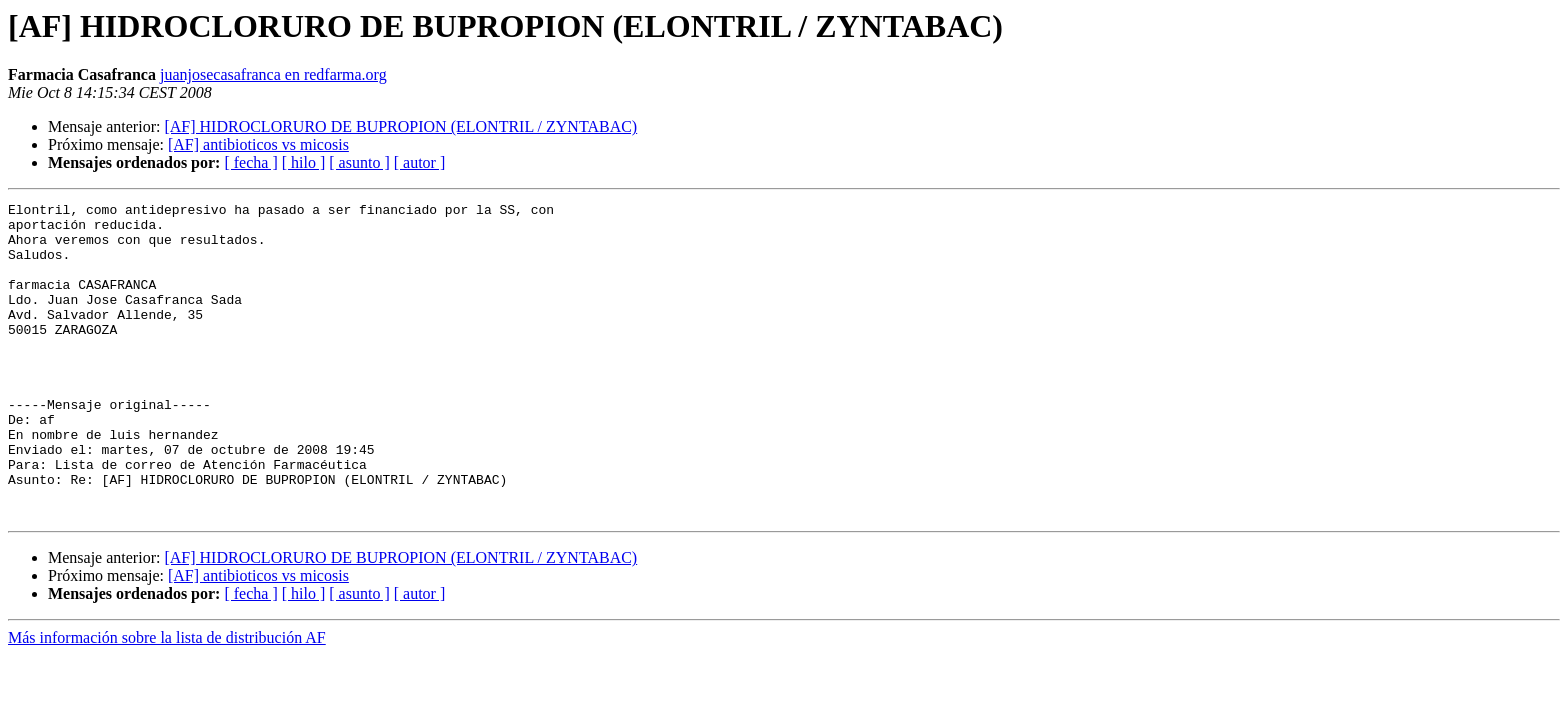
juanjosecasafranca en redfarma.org (273, 74)
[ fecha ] (250, 162)
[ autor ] (420, 162)
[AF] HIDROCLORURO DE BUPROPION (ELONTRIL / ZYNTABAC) (400, 126)
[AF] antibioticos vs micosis (258, 144)
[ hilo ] (304, 162)
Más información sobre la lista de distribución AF (167, 700)
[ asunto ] (359, 162)
